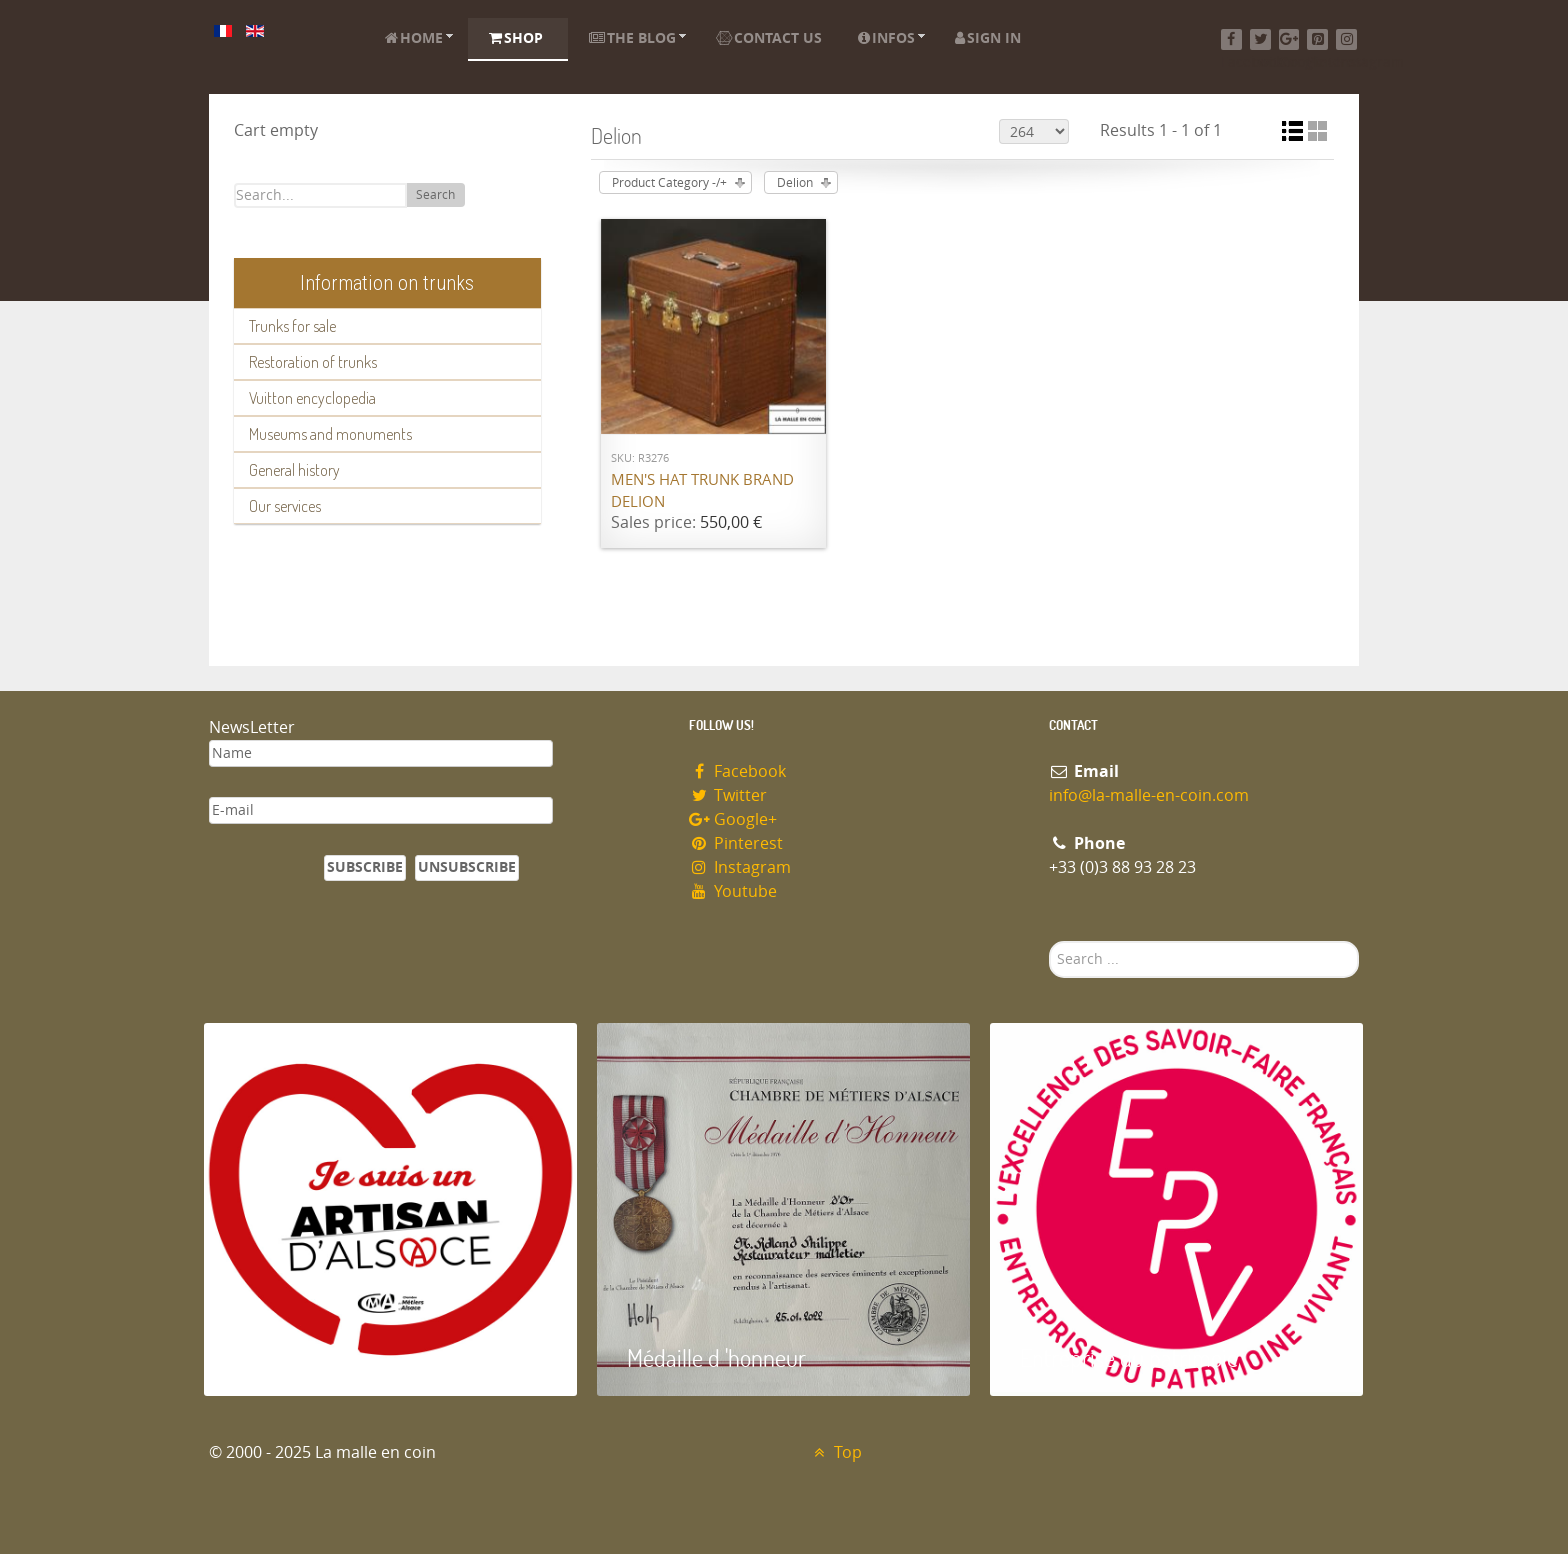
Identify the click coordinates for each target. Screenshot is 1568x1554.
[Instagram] (1346, 39)
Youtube (733, 891)
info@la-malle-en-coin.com (1149, 795)
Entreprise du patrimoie (1129, 1357)
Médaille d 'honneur (716, 1357)
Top (835, 1452)
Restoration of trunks (313, 362)
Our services (285, 506)
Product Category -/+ (669, 183)
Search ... (1049, 941)
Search (435, 195)
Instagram (740, 867)
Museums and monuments (330, 434)
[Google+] (1289, 39)
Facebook (737, 771)
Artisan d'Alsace (305, 1357)
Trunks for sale (292, 326)
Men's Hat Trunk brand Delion (702, 491)
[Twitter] (1260, 39)
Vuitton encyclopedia (312, 398)
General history (294, 470)
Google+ (733, 819)
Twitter (728, 795)
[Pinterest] (1317, 39)
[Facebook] (1231, 39)
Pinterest (736, 843)
